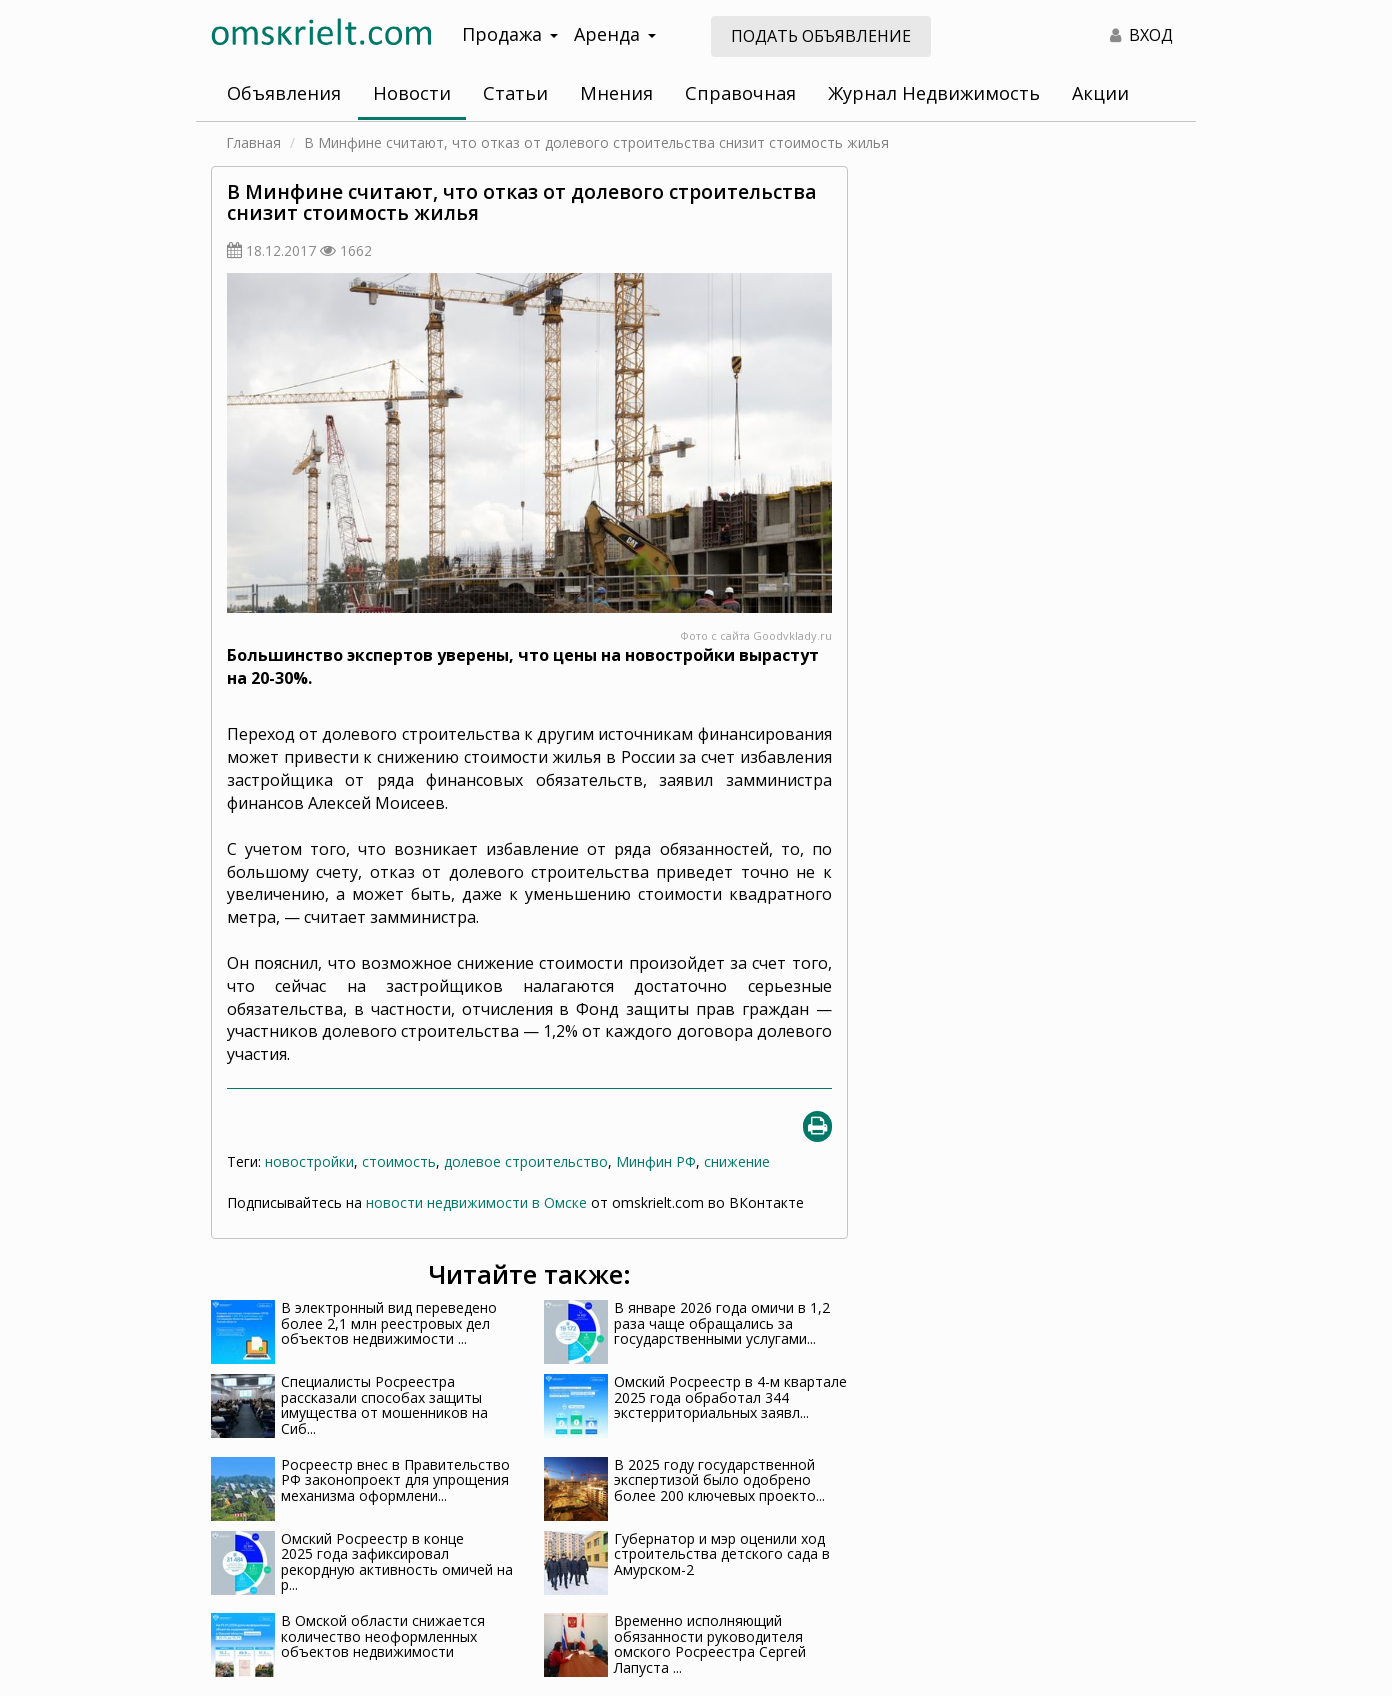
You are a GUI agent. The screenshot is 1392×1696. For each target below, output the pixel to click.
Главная (253, 142)
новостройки (309, 1161)
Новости (412, 93)
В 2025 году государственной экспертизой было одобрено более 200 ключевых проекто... (719, 1480)
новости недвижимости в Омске (476, 1202)
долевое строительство (526, 1161)
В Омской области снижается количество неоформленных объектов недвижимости (383, 1636)
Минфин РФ (656, 1161)
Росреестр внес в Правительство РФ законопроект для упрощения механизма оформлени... (395, 1480)
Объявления (284, 93)
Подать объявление (821, 36)
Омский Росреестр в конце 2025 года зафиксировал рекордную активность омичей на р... (397, 1561)
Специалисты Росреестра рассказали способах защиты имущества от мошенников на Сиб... (384, 1404)
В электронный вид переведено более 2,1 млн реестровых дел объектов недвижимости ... (389, 1323)
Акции (1100, 93)
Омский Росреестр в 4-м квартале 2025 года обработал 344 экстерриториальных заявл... (730, 1397)
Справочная (740, 93)
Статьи (515, 93)
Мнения (616, 93)
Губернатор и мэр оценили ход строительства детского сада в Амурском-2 (722, 1554)
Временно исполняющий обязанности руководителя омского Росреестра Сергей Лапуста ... (710, 1643)
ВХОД (1141, 35)
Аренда (615, 34)
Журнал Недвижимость (934, 93)
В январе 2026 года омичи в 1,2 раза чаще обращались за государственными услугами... (722, 1323)
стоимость (399, 1161)
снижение (737, 1161)
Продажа (510, 34)
